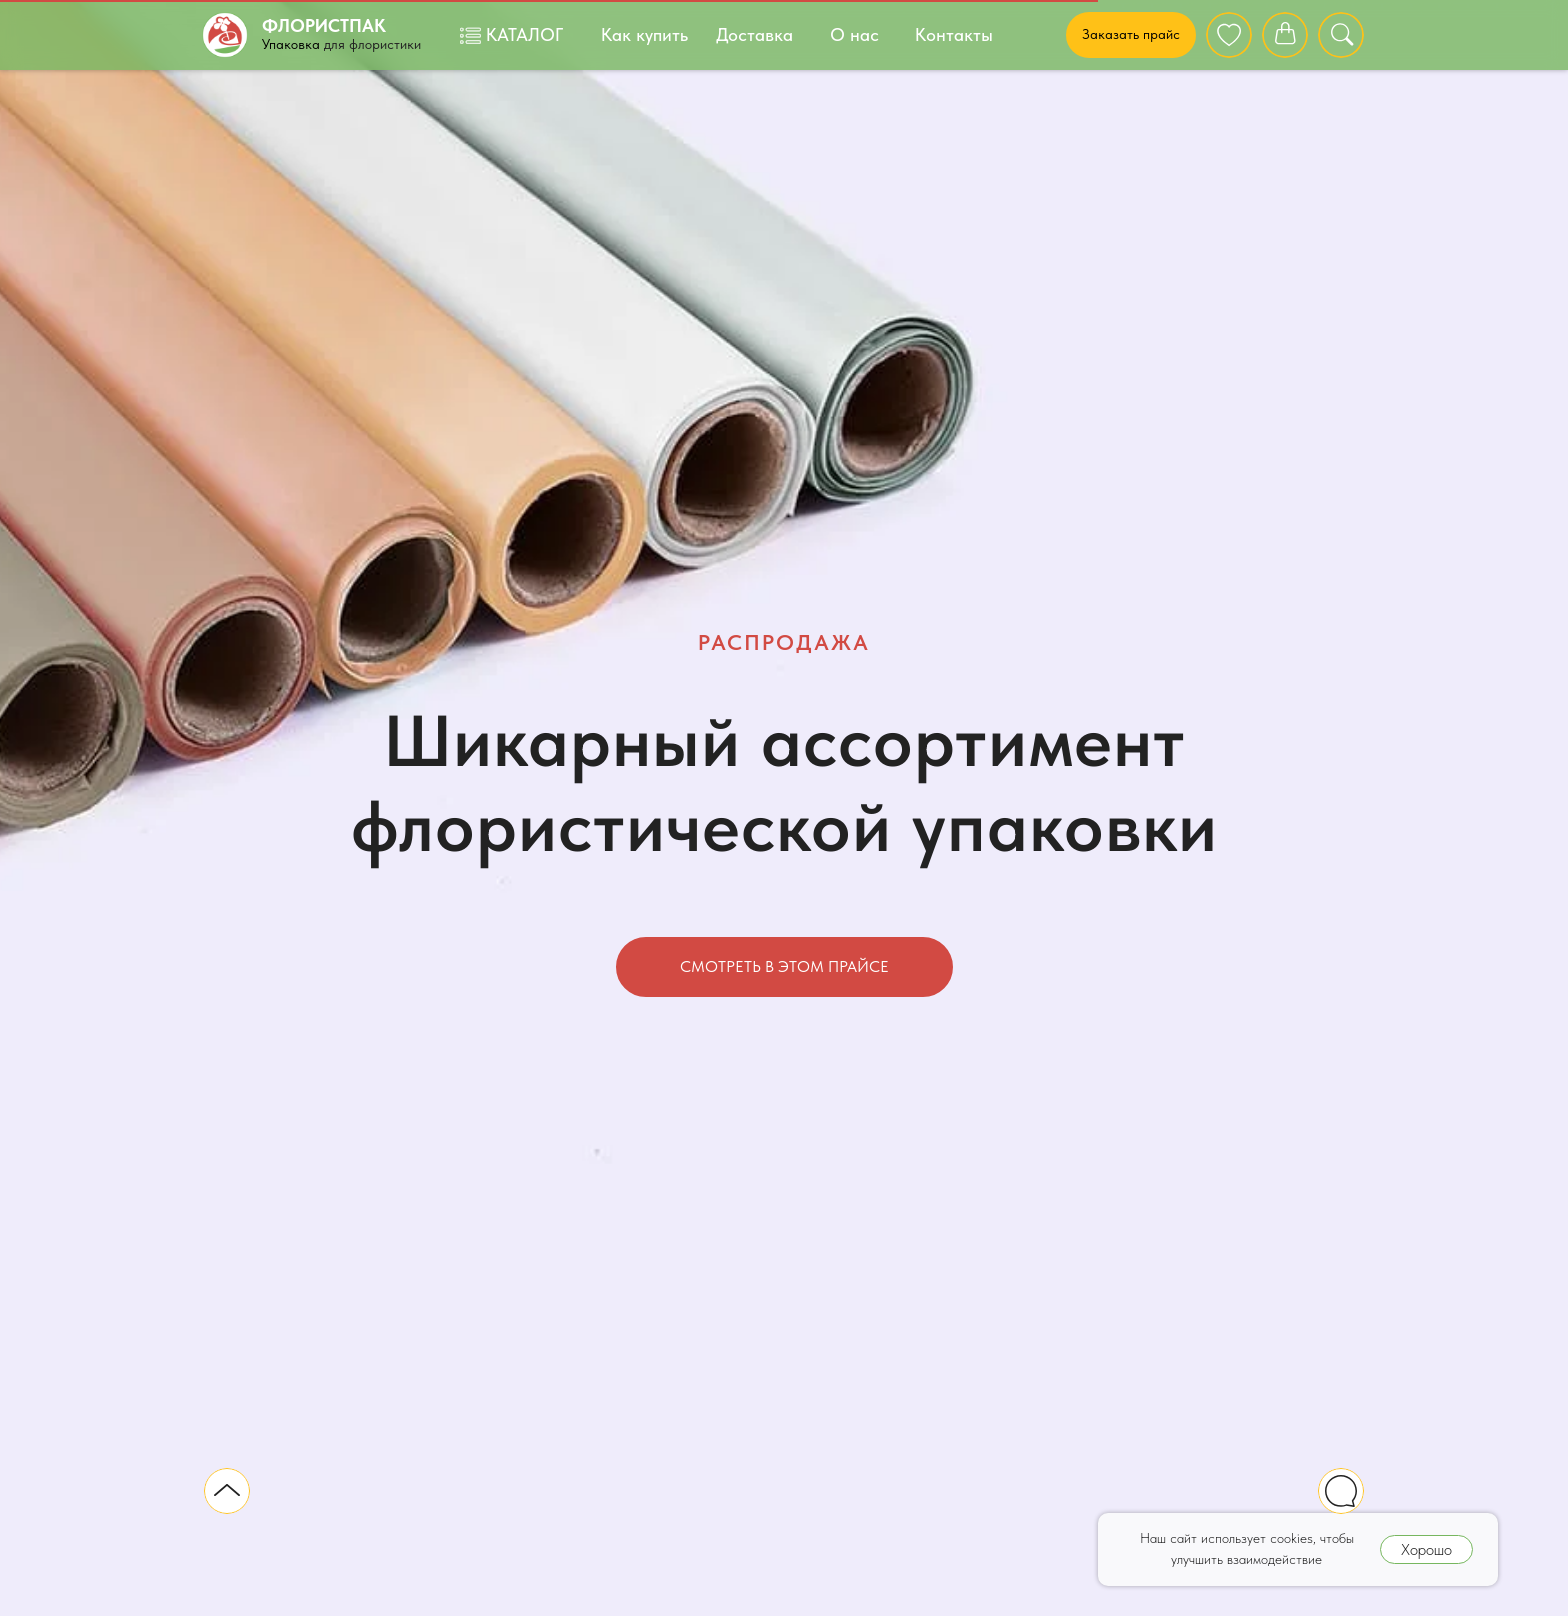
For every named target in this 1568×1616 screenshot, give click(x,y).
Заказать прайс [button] (1131, 34)
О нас (854, 34)
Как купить (644, 34)
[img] (1229, 35)
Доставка (754, 34)
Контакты (954, 34)
